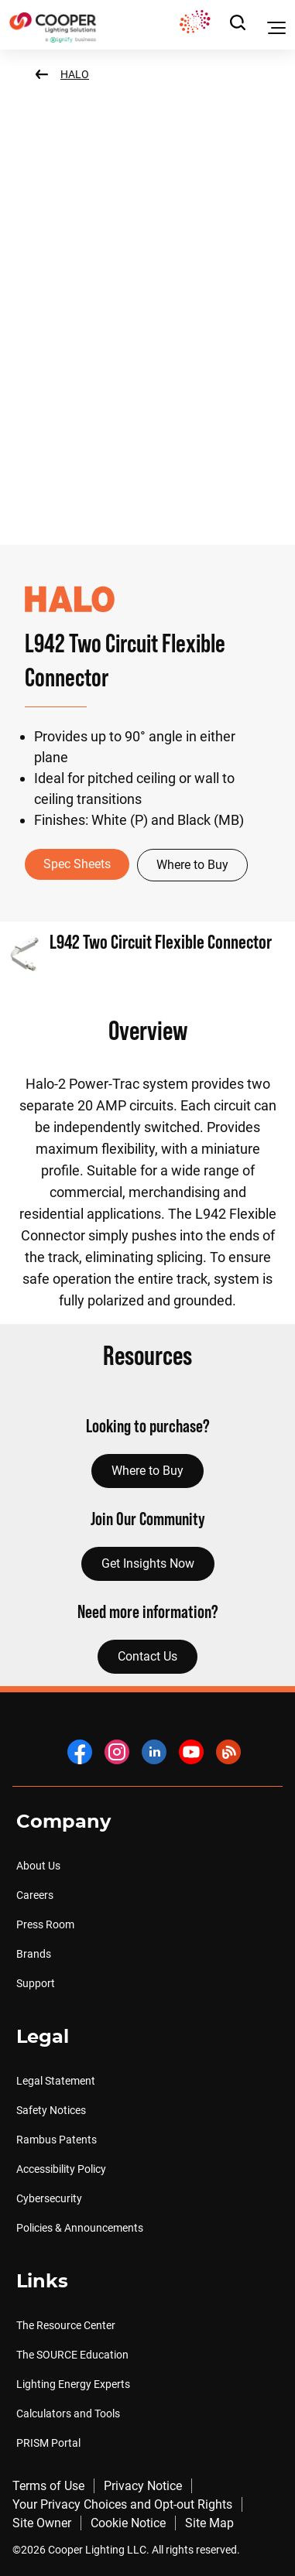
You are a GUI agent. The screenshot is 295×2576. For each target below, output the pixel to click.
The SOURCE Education (72, 2355)
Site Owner (41, 2523)
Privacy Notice (143, 2486)
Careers (34, 1895)
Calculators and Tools (68, 2413)
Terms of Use (48, 2486)
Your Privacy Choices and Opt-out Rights (122, 2504)
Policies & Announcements (79, 2228)
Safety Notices (51, 2110)
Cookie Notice (128, 2523)
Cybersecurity (49, 2198)
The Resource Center (65, 2325)
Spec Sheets (77, 864)
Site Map (209, 2523)
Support (35, 1983)
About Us (38, 1865)
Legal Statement (55, 2081)
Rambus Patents (56, 2139)
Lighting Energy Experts (73, 2384)
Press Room (45, 1924)
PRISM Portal (48, 2443)
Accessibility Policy (61, 2169)
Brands (33, 1954)
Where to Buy (192, 864)
